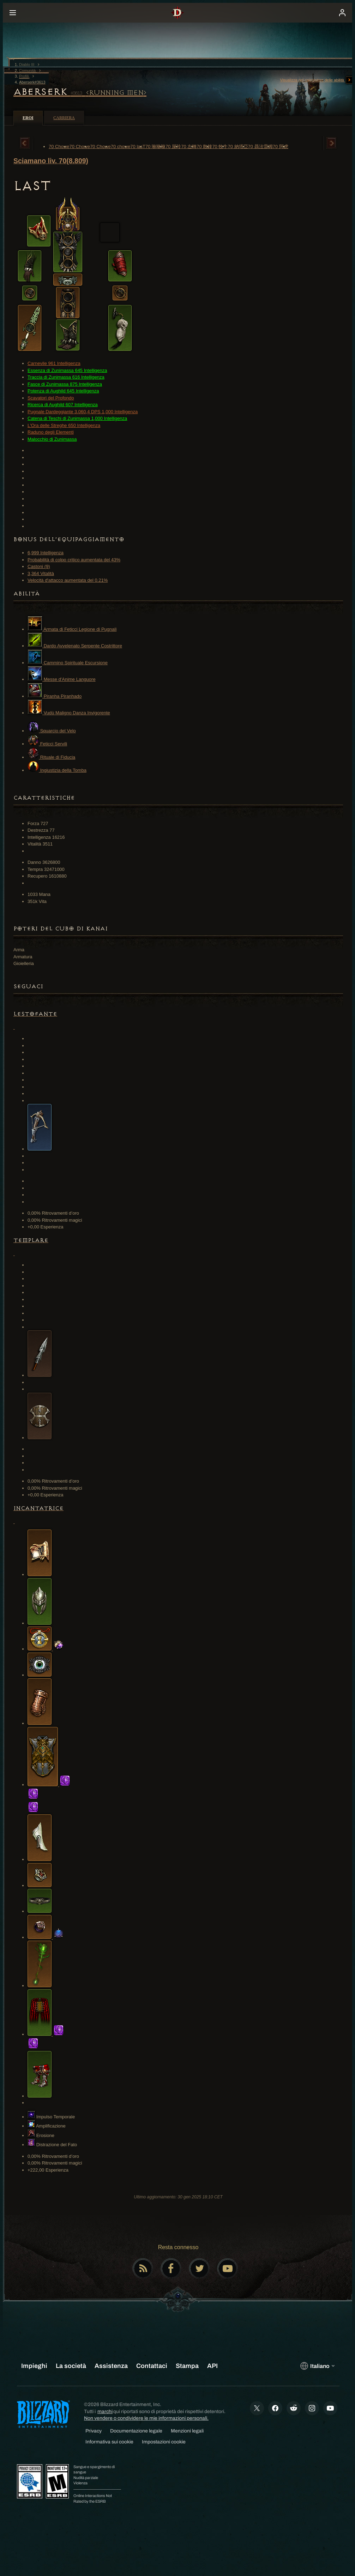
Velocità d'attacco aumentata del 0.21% (68, 580)
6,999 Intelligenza (46, 552)
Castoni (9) (39, 566)
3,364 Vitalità (41, 573)
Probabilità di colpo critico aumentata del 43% (74, 559)
